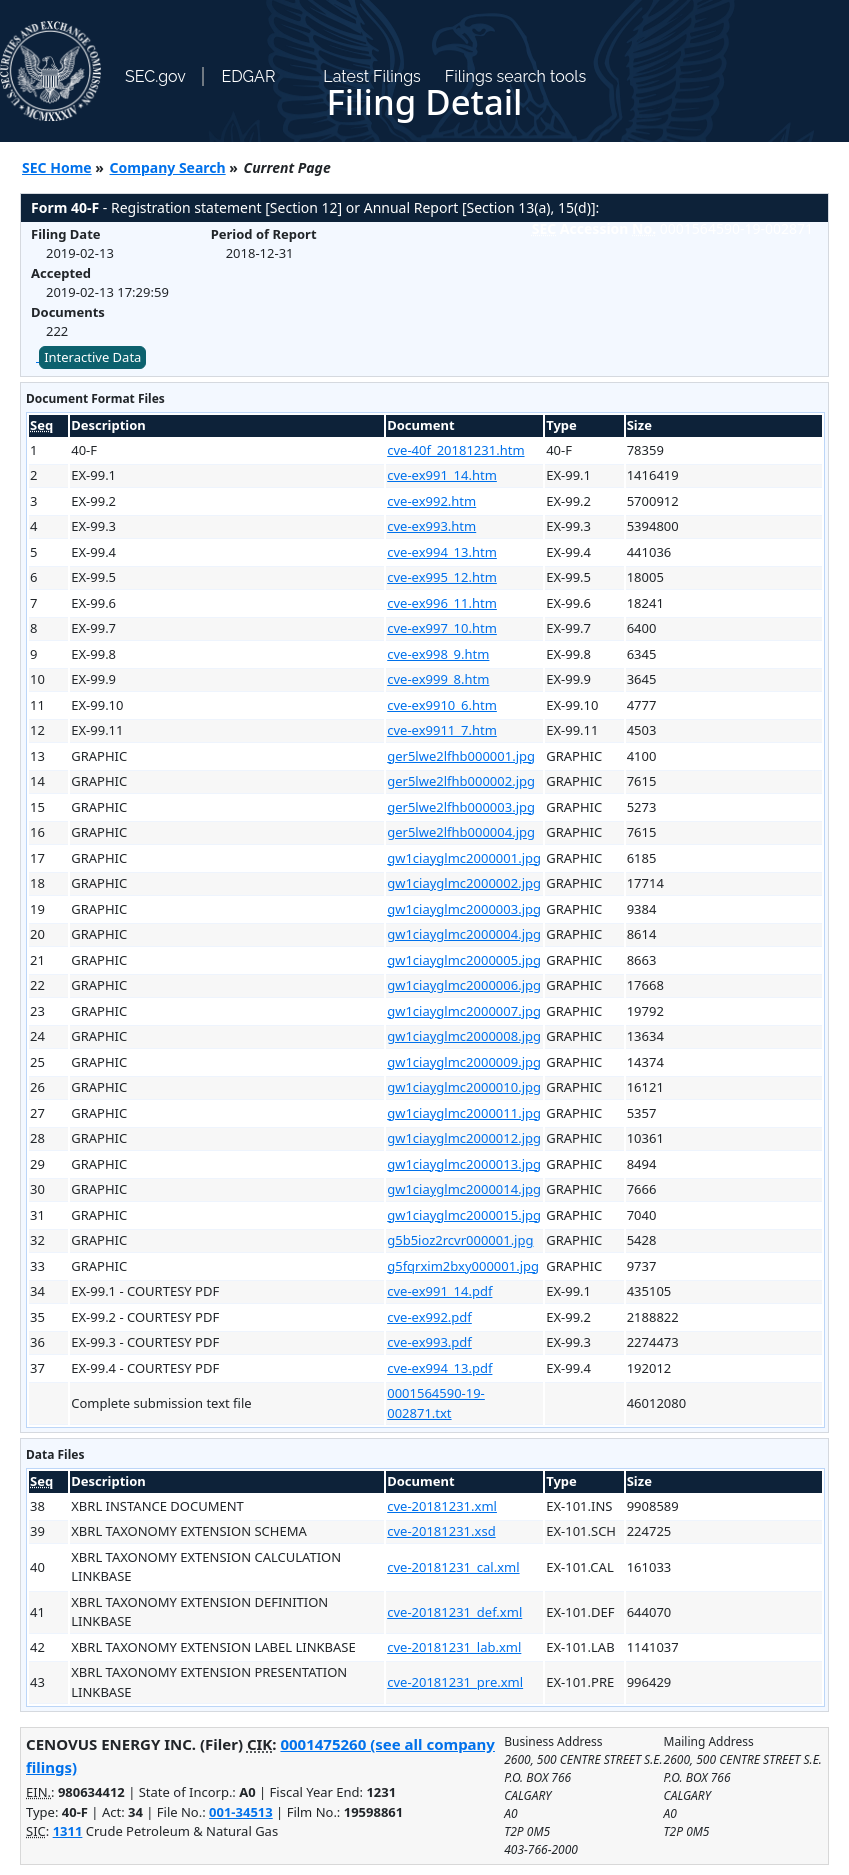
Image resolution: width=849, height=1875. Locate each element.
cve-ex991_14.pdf (439, 1291)
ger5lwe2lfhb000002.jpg (461, 781)
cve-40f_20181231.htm (455, 450)
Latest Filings (371, 76)
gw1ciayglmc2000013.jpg (464, 1164)
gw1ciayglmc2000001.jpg (464, 858)
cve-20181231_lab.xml (454, 1647)
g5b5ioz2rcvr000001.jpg (460, 1240)
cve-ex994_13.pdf (439, 1368)
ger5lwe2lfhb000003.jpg (461, 807)
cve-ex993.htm (431, 526)
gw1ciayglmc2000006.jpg (464, 985)
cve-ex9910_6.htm (442, 705)
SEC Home (57, 167)
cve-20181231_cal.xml (453, 1567)
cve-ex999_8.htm (438, 679)
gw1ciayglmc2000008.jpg (464, 1036)
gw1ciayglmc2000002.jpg (464, 883)
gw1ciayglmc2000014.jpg (464, 1189)
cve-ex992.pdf (429, 1317)
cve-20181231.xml (442, 1506)
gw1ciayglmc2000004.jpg (464, 934)
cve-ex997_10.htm (442, 628)
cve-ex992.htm (431, 501)
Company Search (168, 167)
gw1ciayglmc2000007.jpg (464, 1011)
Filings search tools (516, 76)
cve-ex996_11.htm (442, 603)
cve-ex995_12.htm (442, 577)
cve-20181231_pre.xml (455, 1682)
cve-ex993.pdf (429, 1342)
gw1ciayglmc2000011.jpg (464, 1113)
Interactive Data (92, 357)
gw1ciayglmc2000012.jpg (464, 1138)
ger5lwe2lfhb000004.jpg (461, 832)
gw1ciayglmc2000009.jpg (464, 1062)
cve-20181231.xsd (441, 1531)
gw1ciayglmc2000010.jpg (464, 1087)
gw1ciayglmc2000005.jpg (464, 960)
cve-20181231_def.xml (454, 1612)
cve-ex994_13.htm (442, 552)
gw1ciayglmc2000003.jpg (464, 909)
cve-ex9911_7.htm (442, 730)
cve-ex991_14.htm (442, 475)
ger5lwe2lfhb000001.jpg (461, 756)
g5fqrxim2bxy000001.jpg (463, 1266)
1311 (68, 1831)
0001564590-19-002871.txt (436, 1403)
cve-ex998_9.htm (438, 654)
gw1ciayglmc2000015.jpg (464, 1215)
